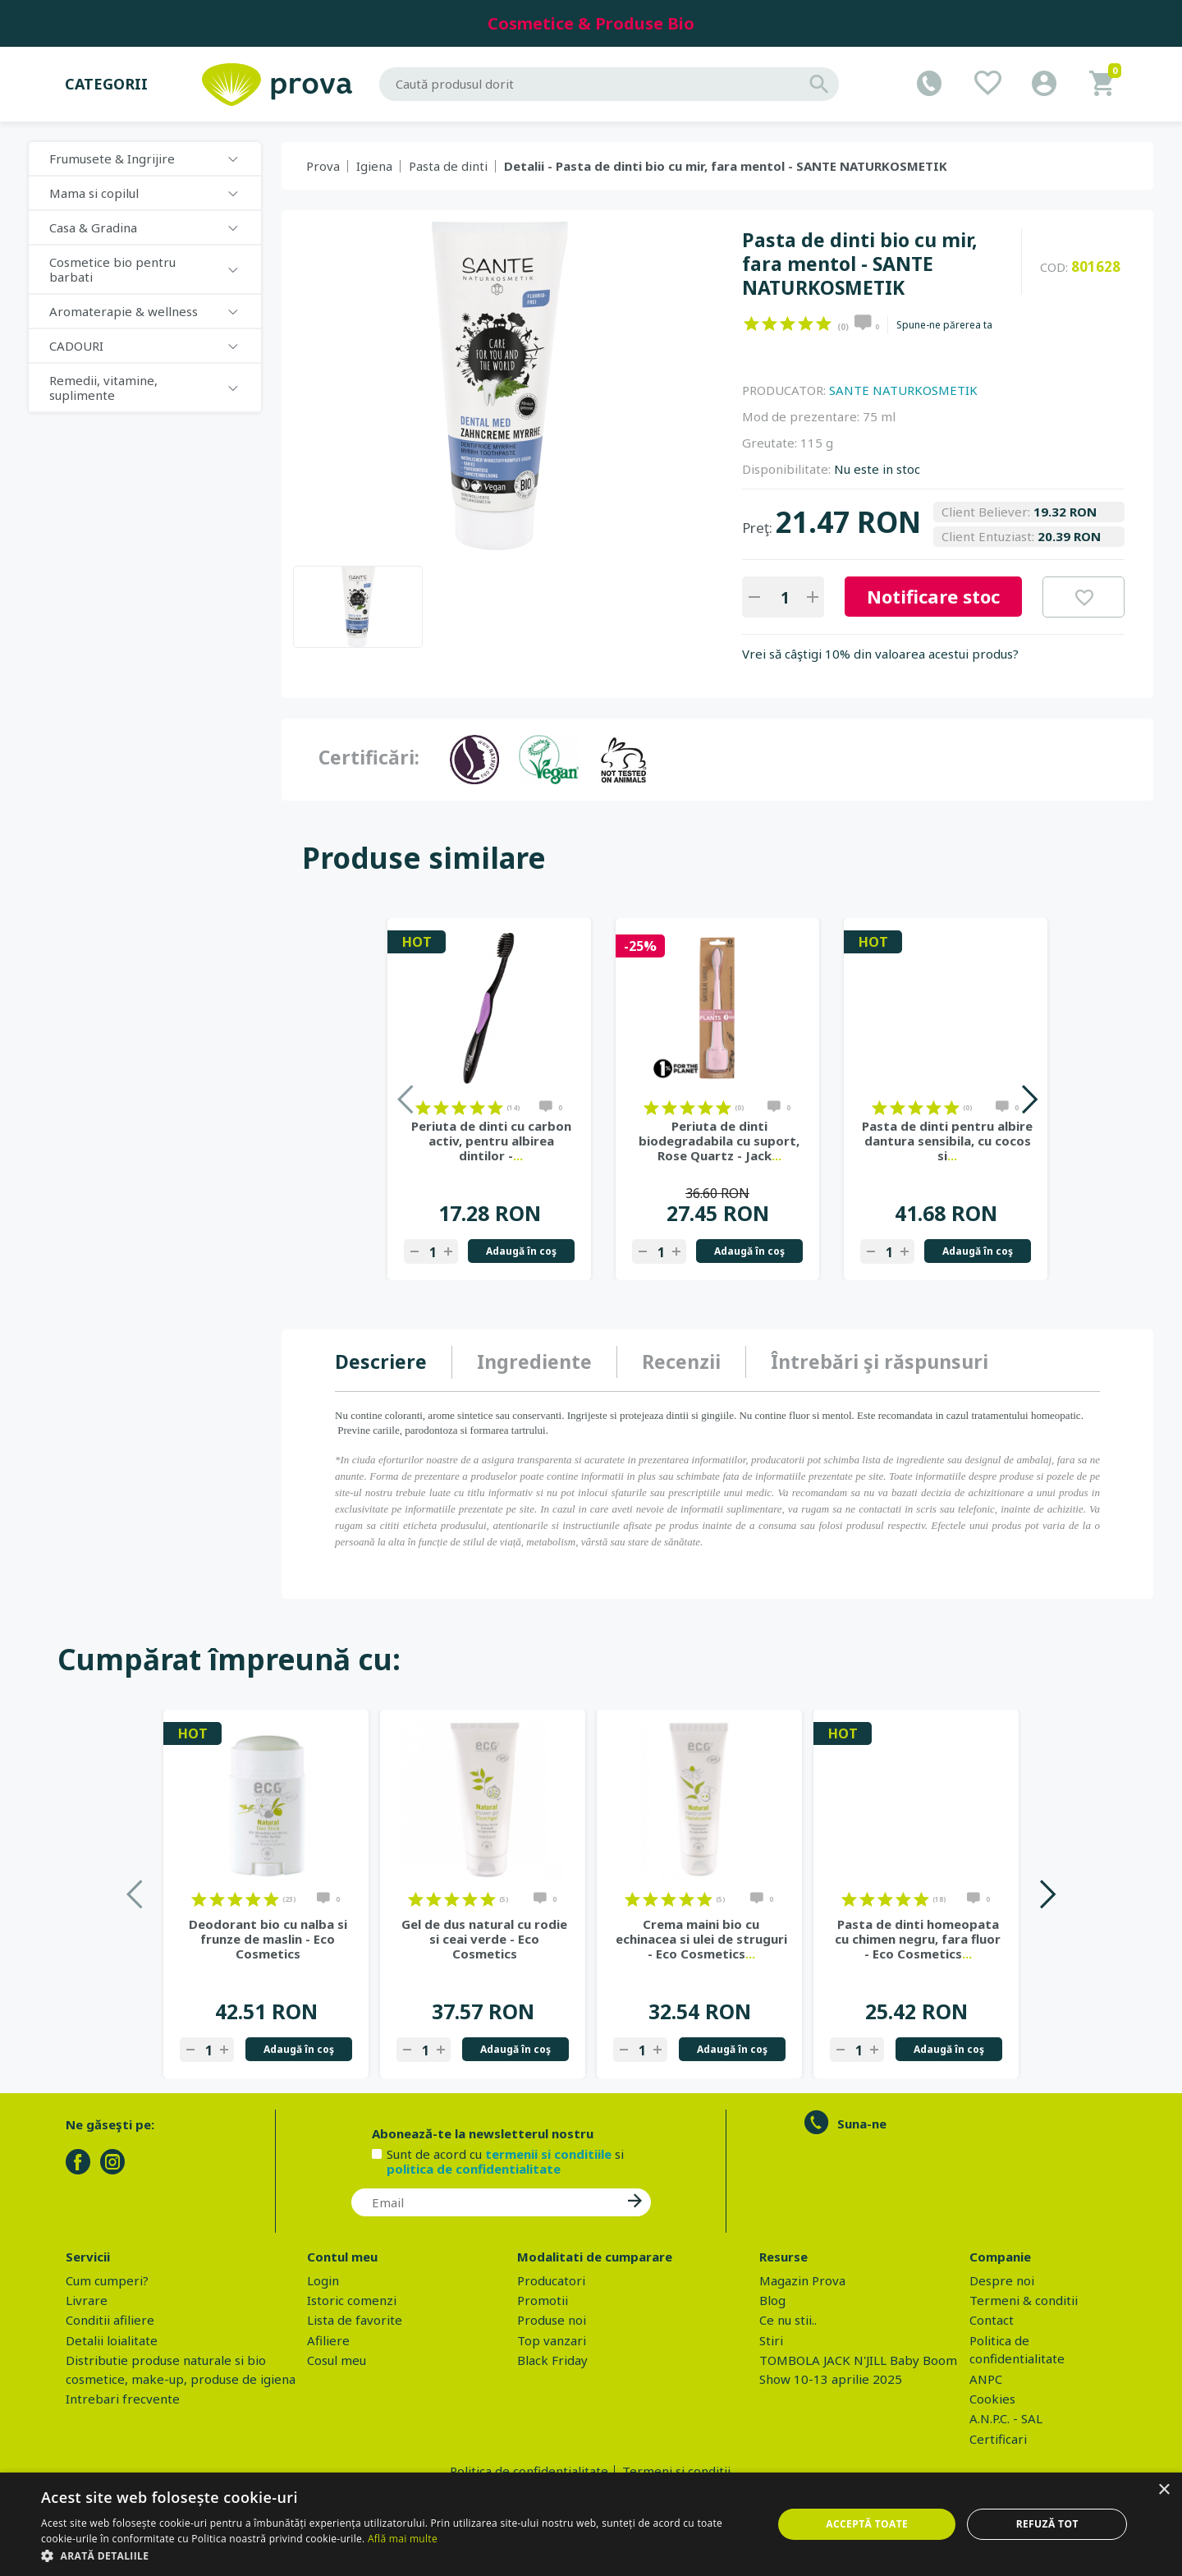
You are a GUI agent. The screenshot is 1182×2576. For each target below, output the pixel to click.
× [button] (1163, 2490)
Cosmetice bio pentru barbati (112, 269)
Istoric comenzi (351, 2300)
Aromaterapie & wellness (123, 311)
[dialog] (591, 2524)
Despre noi (1001, 2280)
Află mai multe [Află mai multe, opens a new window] (403, 2539)
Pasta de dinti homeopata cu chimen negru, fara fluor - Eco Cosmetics (918, 1939)
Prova (323, 166)
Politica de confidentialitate (529, 2471)
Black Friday (552, 2360)
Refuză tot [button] (1047, 2524)
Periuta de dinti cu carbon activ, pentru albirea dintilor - (491, 1140)
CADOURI (76, 345)
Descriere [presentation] (381, 1361)
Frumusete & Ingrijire (112, 158)
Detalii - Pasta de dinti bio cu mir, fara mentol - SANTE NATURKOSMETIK (725, 166)
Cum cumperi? (107, 2280)
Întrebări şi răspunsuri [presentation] (879, 1361)
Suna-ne (861, 2123)
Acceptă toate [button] (867, 2524)
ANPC (985, 2379)
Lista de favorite (354, 2320)
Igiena (374, 166)
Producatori (551, 2280)
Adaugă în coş (521, 1251)
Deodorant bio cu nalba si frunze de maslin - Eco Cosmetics (268, 1939)
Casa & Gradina (93, 227)
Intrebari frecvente (123, 2398)
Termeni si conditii (676, 2471)
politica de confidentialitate (474, 2168)
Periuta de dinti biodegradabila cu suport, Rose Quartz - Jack (719, 1140)
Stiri (771, 2340)
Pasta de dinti (448, 166)
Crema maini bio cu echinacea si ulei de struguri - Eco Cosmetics (701, 1939)
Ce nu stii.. (788, 2320)
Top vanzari (551, 2340)
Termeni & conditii (1023, 2300)
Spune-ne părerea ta (944, 325)
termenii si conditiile (548, 2154)
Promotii (542, 2300)
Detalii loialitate (112, 2340)
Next (1028, 1099)
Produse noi (551, 2320)
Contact (991, 2320)
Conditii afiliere (110, 2320)
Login (323, 2280)
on (751, 323)
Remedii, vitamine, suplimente (103, 387)
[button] (396, 2555)
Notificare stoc (933, 596)
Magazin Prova (802, 2280)
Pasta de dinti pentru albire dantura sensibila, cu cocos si (947, 1140)
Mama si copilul (94, 193)
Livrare (87, 2300)
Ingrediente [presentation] (534, 1361)
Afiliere (328, 2340)
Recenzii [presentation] (681, 1361)
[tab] (393, 1362)
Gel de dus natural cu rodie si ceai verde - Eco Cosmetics (484, 1939)
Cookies (992, 2398)
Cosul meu (336, 2360)
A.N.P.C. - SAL (1005, 2418)
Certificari (998, 2439)
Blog (772, 2300)
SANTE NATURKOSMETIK (903, 390)
